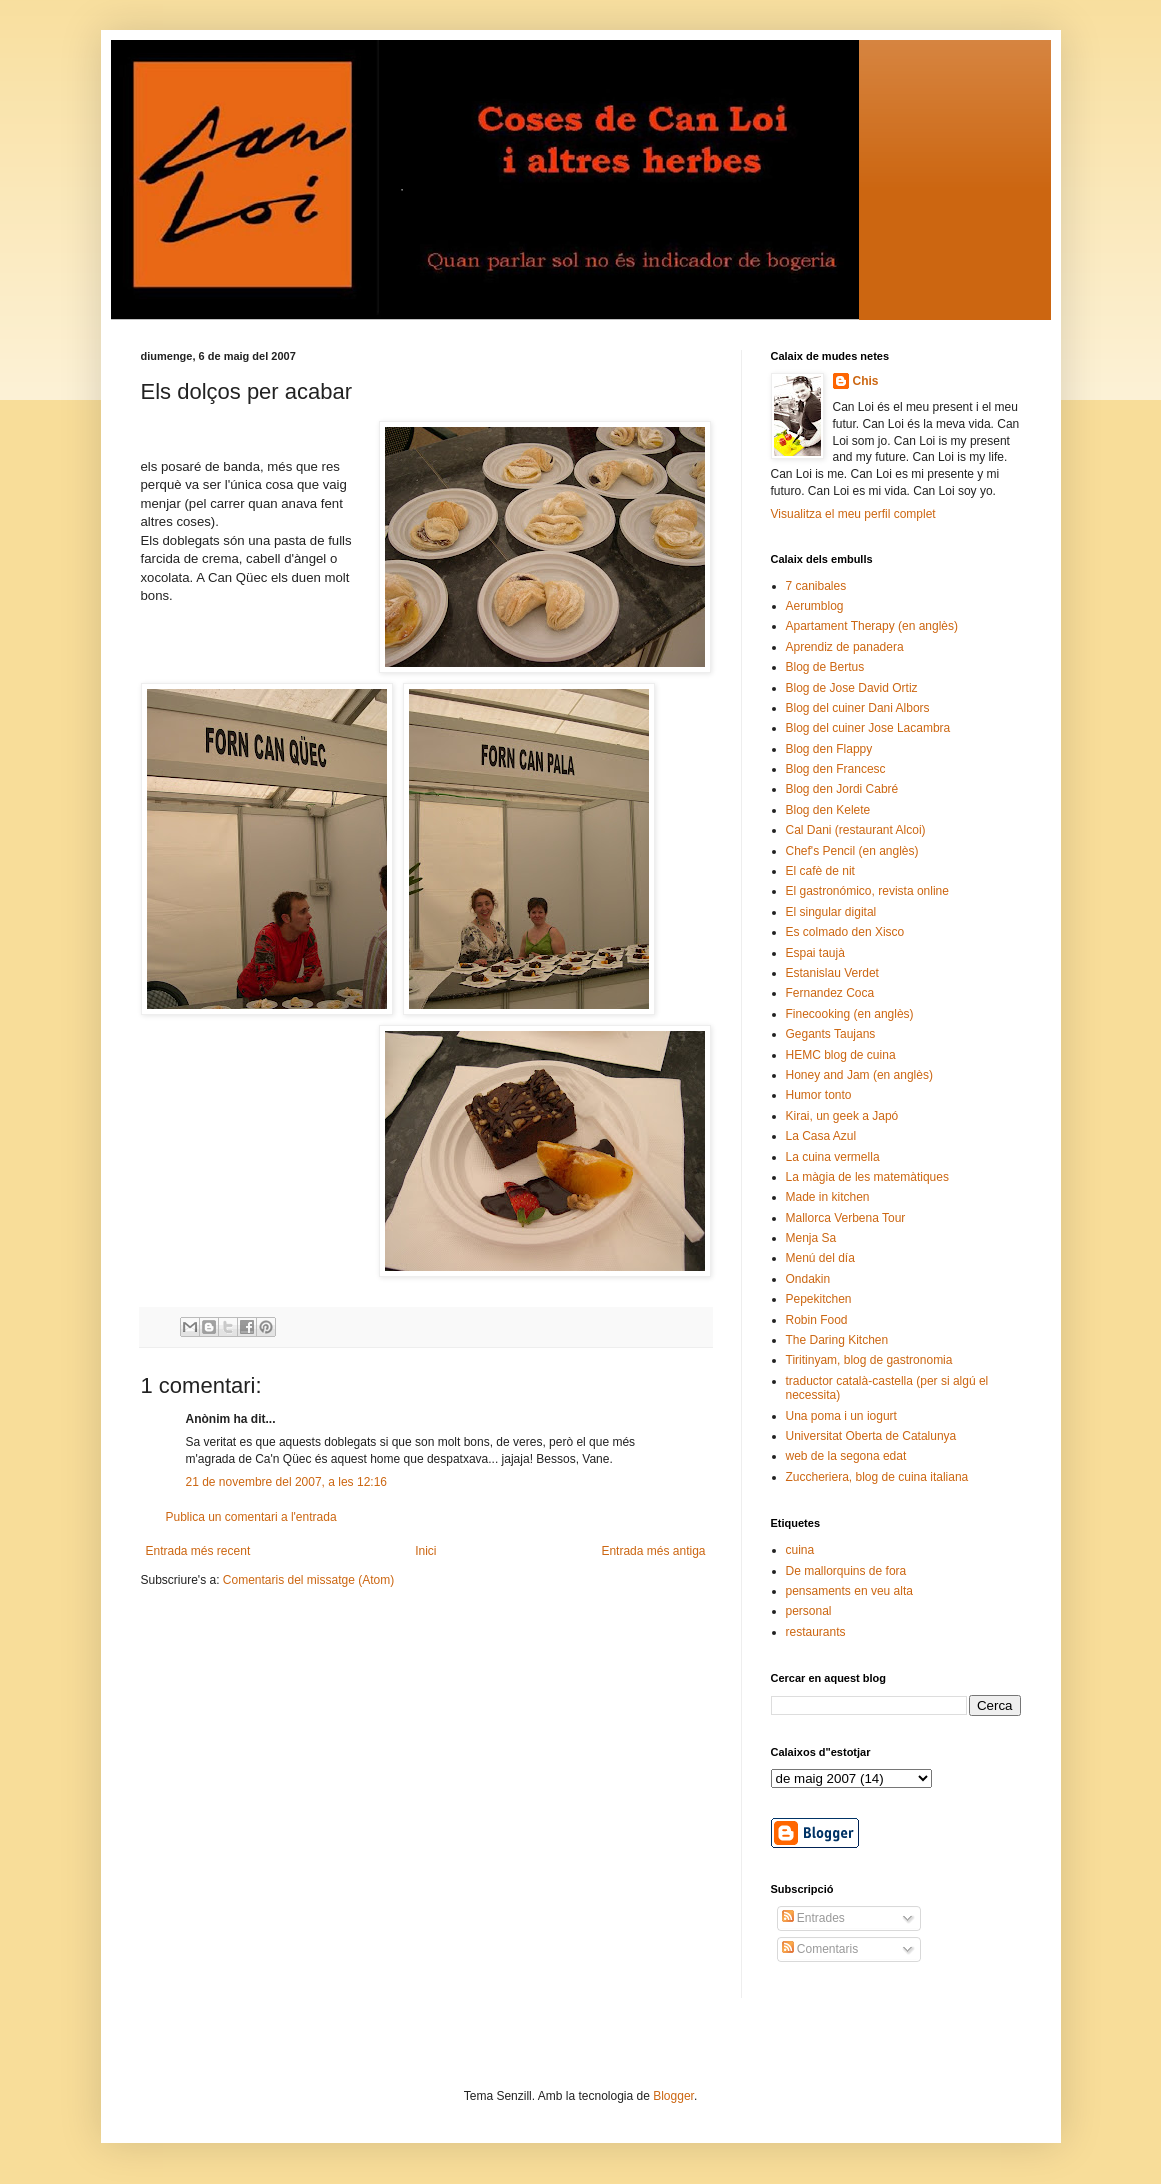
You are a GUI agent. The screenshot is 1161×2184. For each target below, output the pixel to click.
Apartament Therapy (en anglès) (872, 626)
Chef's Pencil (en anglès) (852, 851)
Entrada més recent (198, 1551)
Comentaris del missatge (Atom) (308, 1580)
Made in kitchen (828, 1197)
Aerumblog (815, 606)
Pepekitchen (819, 1299)
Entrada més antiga (653, 1551)
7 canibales (816, 586)
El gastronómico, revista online (867, 891)
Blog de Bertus (825, 667)
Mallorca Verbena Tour (846, 1218)
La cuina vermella (833, 1157)
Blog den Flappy (829, 749)
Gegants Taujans (831, 1034)
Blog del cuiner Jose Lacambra (868, 728)
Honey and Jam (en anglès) (859, 1075)
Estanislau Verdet (832, 973)
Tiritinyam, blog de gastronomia (869, 1360)
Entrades (813, 1918)
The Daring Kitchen (837, 1340)
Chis (866, 381)
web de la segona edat (846, 1456)
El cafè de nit (820, 871)
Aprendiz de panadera (845, 647)
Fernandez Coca (830, 993)
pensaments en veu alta (849, 1591)
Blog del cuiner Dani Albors (858, 708)
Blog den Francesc (836, 769)
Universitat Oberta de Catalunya (871, 1436)
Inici (425, 1551)
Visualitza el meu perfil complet (853, 514)
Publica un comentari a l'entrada (251, 1517)
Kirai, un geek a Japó (842, 1116)
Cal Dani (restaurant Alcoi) (856, 830)
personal (809, 1611)
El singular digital (831, 912)
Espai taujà (815, 953)
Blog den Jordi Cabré (842, 789)
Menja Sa (811, 1238)
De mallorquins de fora (846, 1571)
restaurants (816, 1632)
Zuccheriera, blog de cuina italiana (877, 1477)
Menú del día (820, 1258)
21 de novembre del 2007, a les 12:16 (286, 1482)
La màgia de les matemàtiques (867, 1177)
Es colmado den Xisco (845, 932)
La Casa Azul (821, 1136)
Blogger (673, 2096)
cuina (800, 1550)
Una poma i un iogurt (841, 1416)
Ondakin (808, 1279)
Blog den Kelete (828, 810)
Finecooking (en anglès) (850, 1014)
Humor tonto (819, 1095)
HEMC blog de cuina (841, 1055)
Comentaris (820, 1949)
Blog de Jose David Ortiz (852, 688)
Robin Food (817, 1320)
